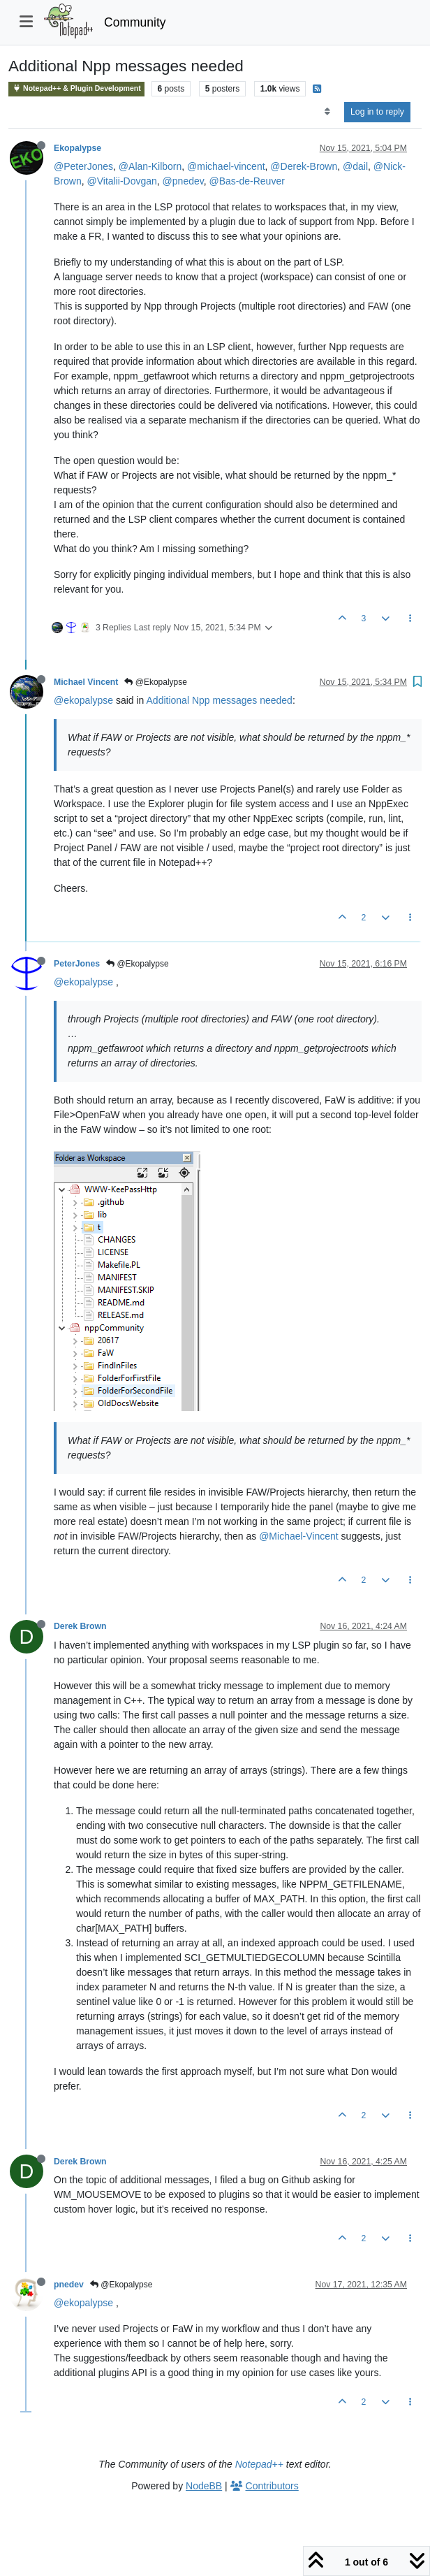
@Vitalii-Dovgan (121, 181)
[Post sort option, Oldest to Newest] (327, 112)
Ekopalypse (77, 148)
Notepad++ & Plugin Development (76, 88)
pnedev (69, 2284)
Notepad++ (259, 2464)
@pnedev (183, 181)
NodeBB (204, 2485)
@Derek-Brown (303, 166)
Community (135, 22)
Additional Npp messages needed (219, 700)
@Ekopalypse (155, 682)
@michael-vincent (226, 166)
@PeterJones (83, 166)
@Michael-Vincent (299, 1536)
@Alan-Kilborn (150, 166)
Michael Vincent (86, 682)
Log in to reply (377, 112)
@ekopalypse (83, 700)
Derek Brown (80, 1626)
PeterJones (77, 964)
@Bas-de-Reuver (246, 181)
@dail (355, 166)
